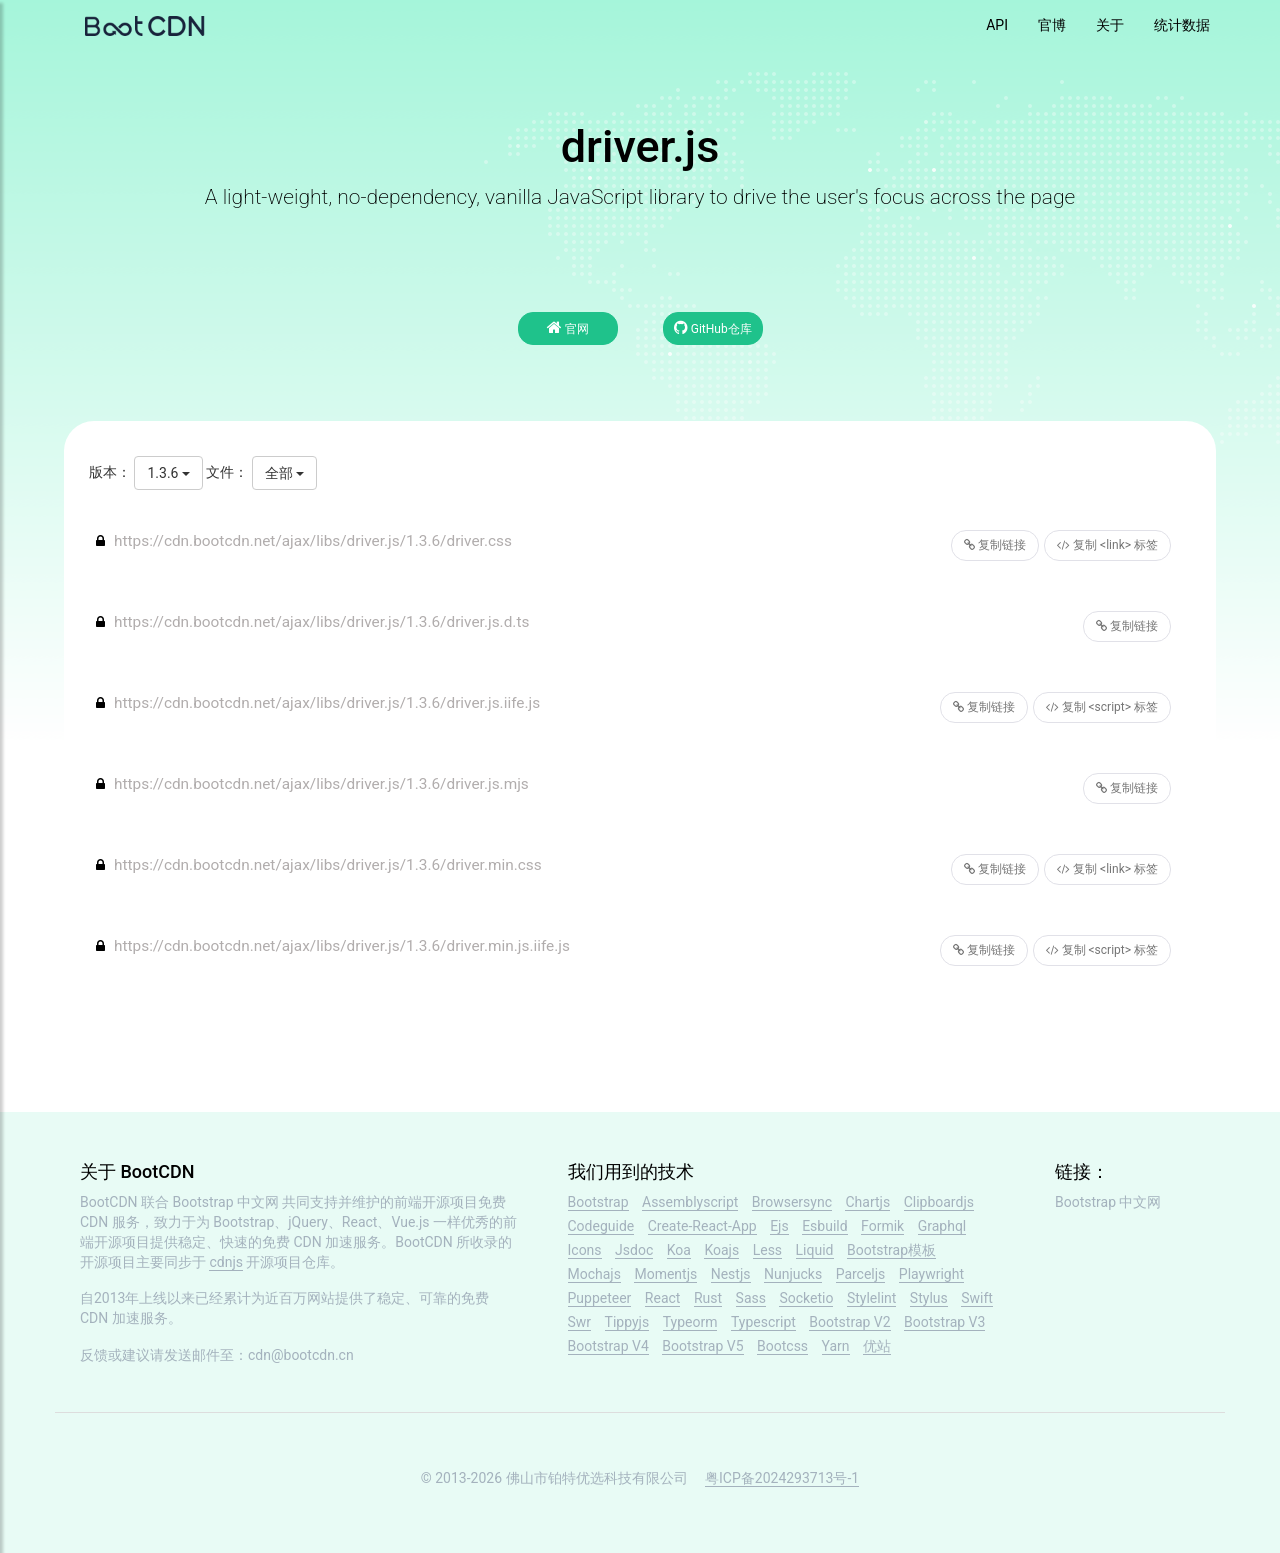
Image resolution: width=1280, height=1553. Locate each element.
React (663, 1298)
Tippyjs (627, 1322)
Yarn (836, 1346)
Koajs (721, 1250)
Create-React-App (702, 1226)
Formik (882, 1226)
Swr (580, 1322)
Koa (679, 1250)
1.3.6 (168, 473)
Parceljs (861, 1274)
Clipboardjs (939, 1202)
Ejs (779, 1226)
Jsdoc (634, 1250)
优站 (877, 1346)
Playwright (931, 1274)
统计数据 (1182, 25)
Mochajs (594, 1274)
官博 (1052, 25)
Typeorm (690, 1322)
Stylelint (871, 1298)
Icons (585, 1250)
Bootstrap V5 (702, 1346)
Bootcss (782, 1346)
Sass (751, 1298)
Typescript (763, 1322)
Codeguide (601, 1226)
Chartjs (867, 1202)
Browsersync (792, 1202)
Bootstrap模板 (891, 1250)
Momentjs (665, 1274)
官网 (568, 327)
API (997, 25)
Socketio (806, 1298)
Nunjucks (793, 1274)
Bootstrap (598, 1202)
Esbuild (824, 1226)
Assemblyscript (690, 1202)
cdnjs (226, 1262)
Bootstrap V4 (608, 1346)
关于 (1110, 25)
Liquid (815, 1250)
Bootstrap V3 (944, 1322)
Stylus (929, 1298)
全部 (284, 473)
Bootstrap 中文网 (226, 1202)
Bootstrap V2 (849, 1322)
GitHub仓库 (713, 327)
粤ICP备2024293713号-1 (782, 1478)
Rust (708, 1298)
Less (767, 1250)
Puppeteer (600, 1298)
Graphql (942, 1226)
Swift (977, 1298)
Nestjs (731, 1274)
